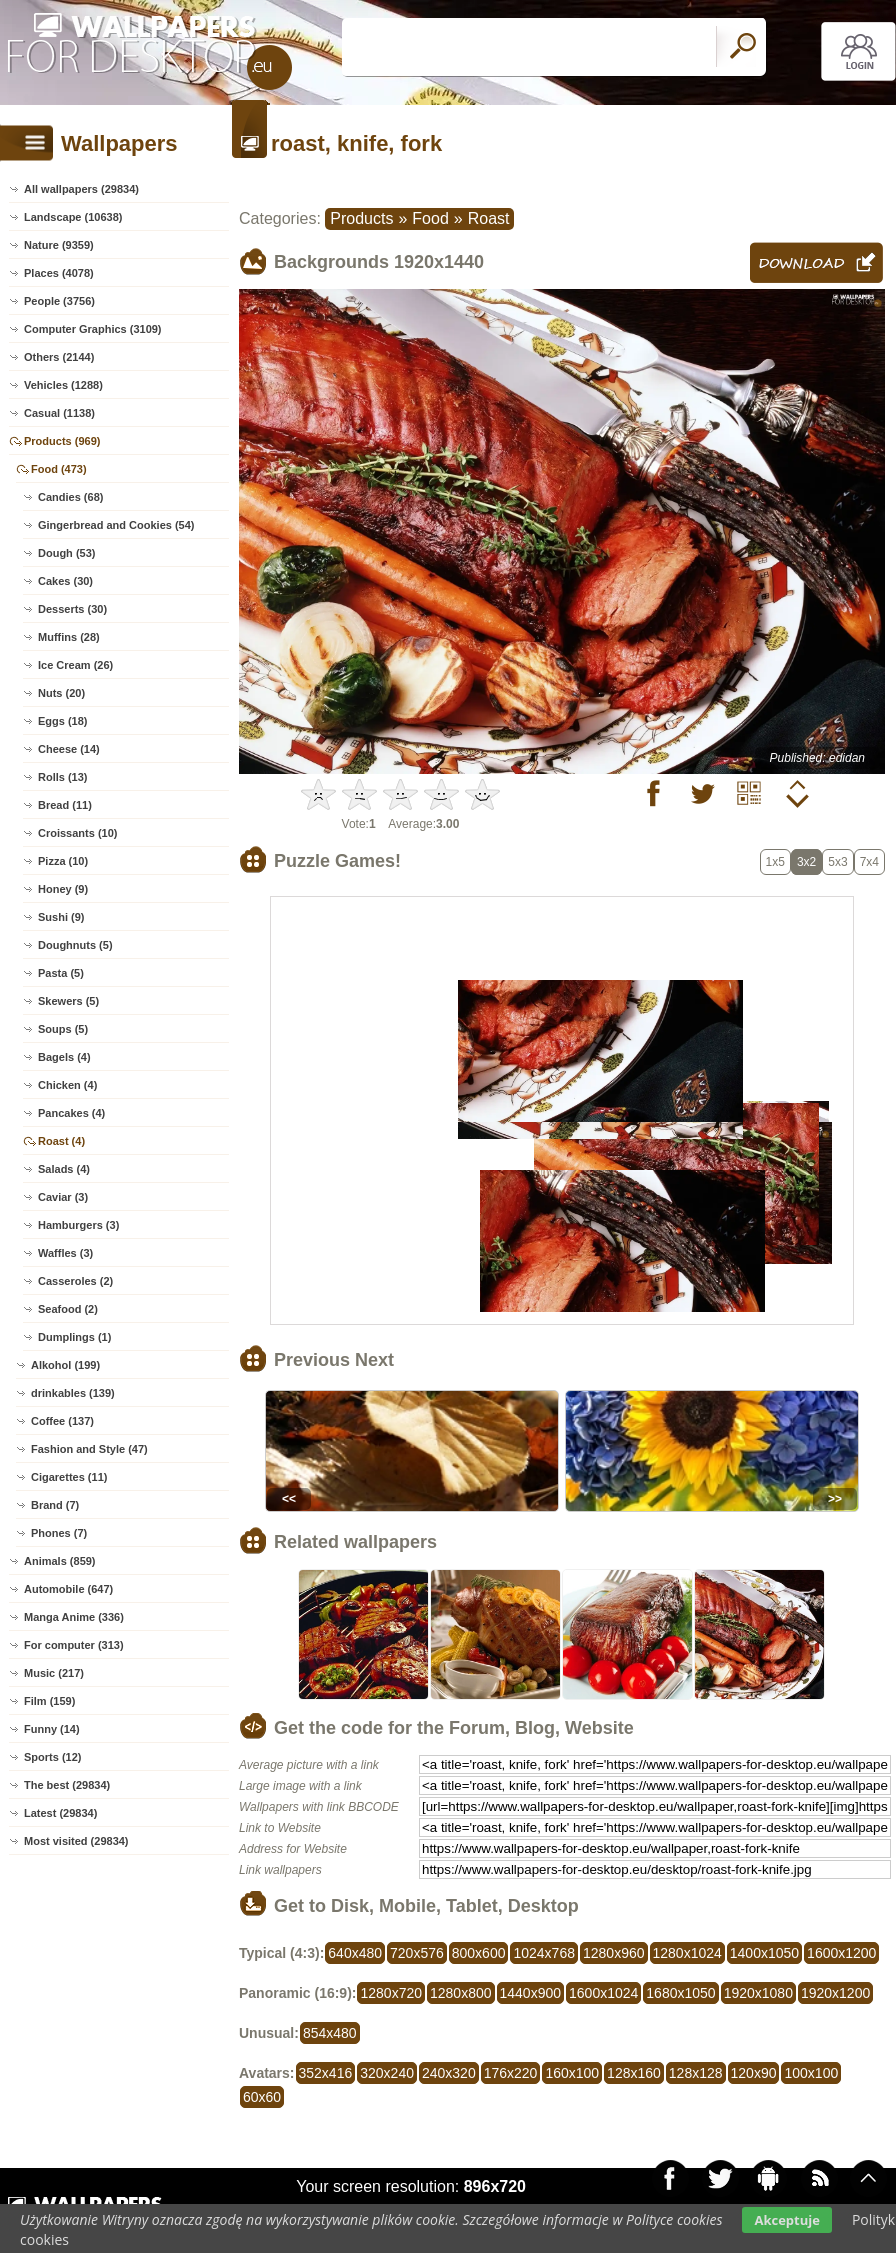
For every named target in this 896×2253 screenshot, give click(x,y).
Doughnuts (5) (75, 945)
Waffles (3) (65, 1253)
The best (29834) (67, 1785)
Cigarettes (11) (69, 1477)
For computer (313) (74, 1645)
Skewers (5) (68, 1001)
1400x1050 (764, 1953)
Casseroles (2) (75, 1281)
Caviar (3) (63, 1197)
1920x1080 (758, 1993)
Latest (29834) (60, 1813)
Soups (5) (63, 1029)
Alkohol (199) (65, 1365)
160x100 (572, 2073)
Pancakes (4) (71, 1113)
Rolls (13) (63, 777)
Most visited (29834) (76, 1841)
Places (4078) (59, 273)
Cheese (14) (69, 749)
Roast (489, 218)
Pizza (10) (63, 861)
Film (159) (49, 1701)
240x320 (449, 2073)
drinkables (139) (73, 1393)
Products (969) (62, 441)
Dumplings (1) (74, 1337)
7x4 (869, 862)
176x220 (511, 2073)
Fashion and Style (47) (89, 1449)
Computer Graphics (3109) (93, 329)
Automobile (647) (68, 1589)
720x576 (417, 1953)
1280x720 (391, 1993)
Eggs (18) (63, 721)
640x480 (355, 1953)
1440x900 (531, 1993)
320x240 (387, 2073)
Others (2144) (59, 357)
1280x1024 (687, 1953)
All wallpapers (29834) (81, 189)
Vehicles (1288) (63, 385)
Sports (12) (52, 1757)
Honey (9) (63, 889)
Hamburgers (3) (78, 1225)
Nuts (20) (61, 693)
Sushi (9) (61, 917)
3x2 (806, 862)
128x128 (696, 2073)
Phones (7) (59, 1533)
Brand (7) (55, 1505)
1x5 (775, 862)
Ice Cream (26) (75, 665)
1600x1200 (841, 1953)
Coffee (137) (62, 1421)
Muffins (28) (69, 637)
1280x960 (614, 1953)
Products (361, 218)
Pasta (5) (61, 973)
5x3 (837, 862)
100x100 (811, 2073)
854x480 (330, 2033)
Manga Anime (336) (74, 1617)
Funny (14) (52, 1729)
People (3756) (59, 301)
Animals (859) (60, 1561)
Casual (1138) (59, 413)
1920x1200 (835, 1993)
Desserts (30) (72, 609)
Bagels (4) (64, 1057)
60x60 (262, 2097)
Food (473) (59, 469)
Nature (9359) (59, 245)
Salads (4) (64, 1169)
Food (430, 218)
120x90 (754, 2073)
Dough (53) (66, 553)
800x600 (479, 1953)
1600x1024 (603, 1993)
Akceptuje (786, 2220)
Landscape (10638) (73, 217)
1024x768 (544, 1953)
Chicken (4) (67, 1085)
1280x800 (461, 1993)
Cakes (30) (65, 581)
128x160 (634, 2073)
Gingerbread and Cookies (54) (116, 525)
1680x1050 (680, 1993)
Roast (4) (61, 1141)
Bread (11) (65, 805)
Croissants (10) (77, 833)
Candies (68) (70, 497)
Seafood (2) (68, 1309)
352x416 (326, 2073)
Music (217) (54, 1673)
